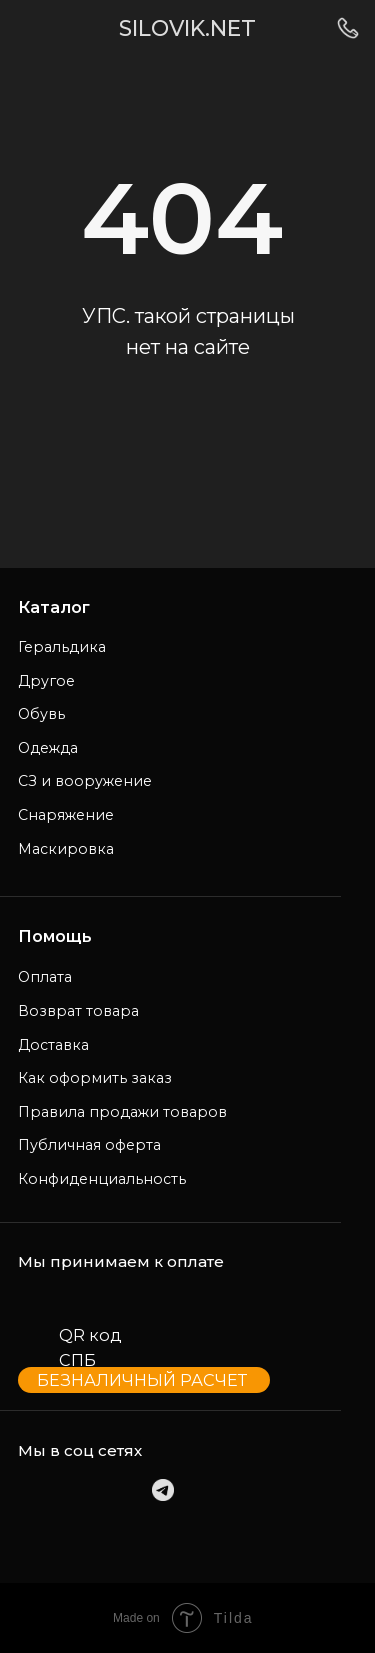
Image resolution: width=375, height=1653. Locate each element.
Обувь (41, 714)
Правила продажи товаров (122, 1112)
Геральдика (62, 647)
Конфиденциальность (102, 1179)
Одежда (48, 748)
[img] (35, 28)
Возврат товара (78, 1011)
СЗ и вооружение (85, 781)
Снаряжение (66, 815)
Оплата (45, 977)
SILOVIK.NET (187, 28)
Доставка (53, 1045)
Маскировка (66, 849)
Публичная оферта (89, 1145)
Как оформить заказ (95, 1078)
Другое (46, 681)
